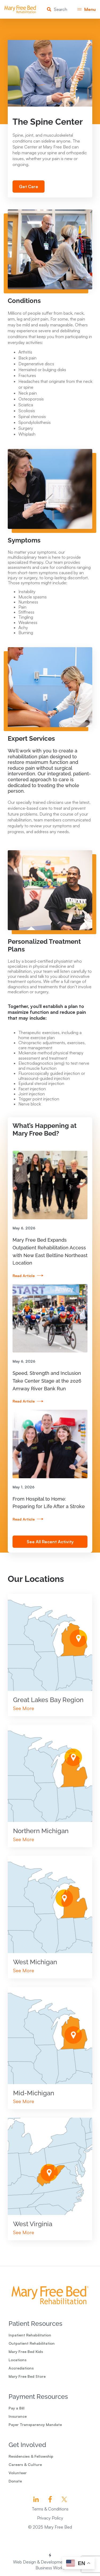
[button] (86, 9)
